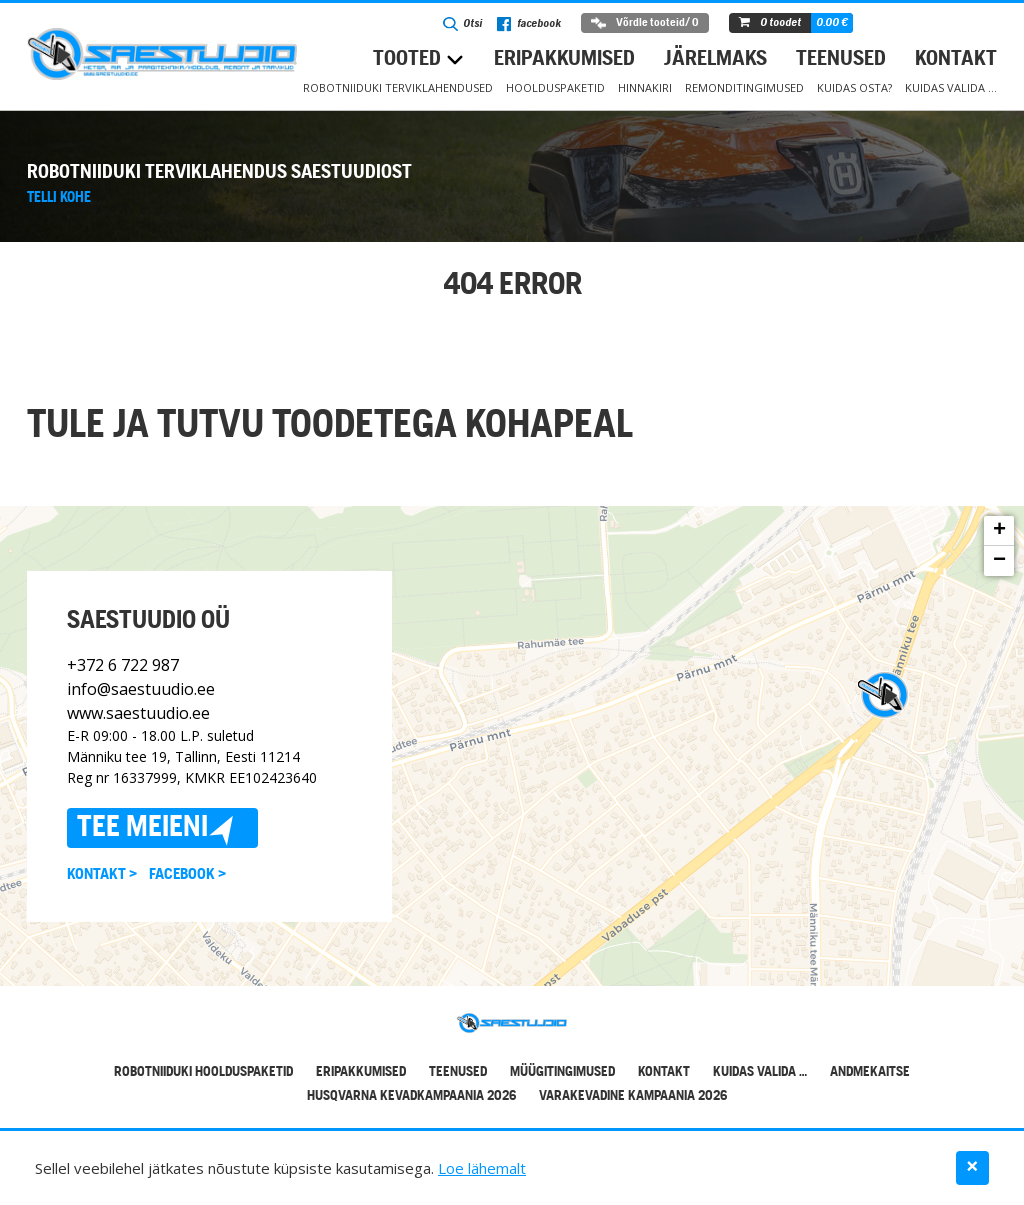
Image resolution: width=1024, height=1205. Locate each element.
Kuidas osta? (854, 87)
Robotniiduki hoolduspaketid (203, 1072)
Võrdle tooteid (645, 23)
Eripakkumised (564, 59)
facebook (529, 24)
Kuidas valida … (951, 87)
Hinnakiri (645, 87)
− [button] (999, 561)
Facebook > (187, 874)
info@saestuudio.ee (141, 688)
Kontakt (956, 59)
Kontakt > (102, 874)
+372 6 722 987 (123, 664)
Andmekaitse (870, 1072)
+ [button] (999, 531)
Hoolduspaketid (555, 87)
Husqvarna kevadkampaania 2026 (411, 1096)
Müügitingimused (562, 1072)
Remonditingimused (744, 87)
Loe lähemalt (482, 1168)
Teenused (841, 59)
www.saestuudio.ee (138, 712)
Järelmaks (715, 59)
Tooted (407, 59)
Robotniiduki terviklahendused (398, 87)
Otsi (462, 24)
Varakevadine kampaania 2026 (633, 1096)
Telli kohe (59, 198)
